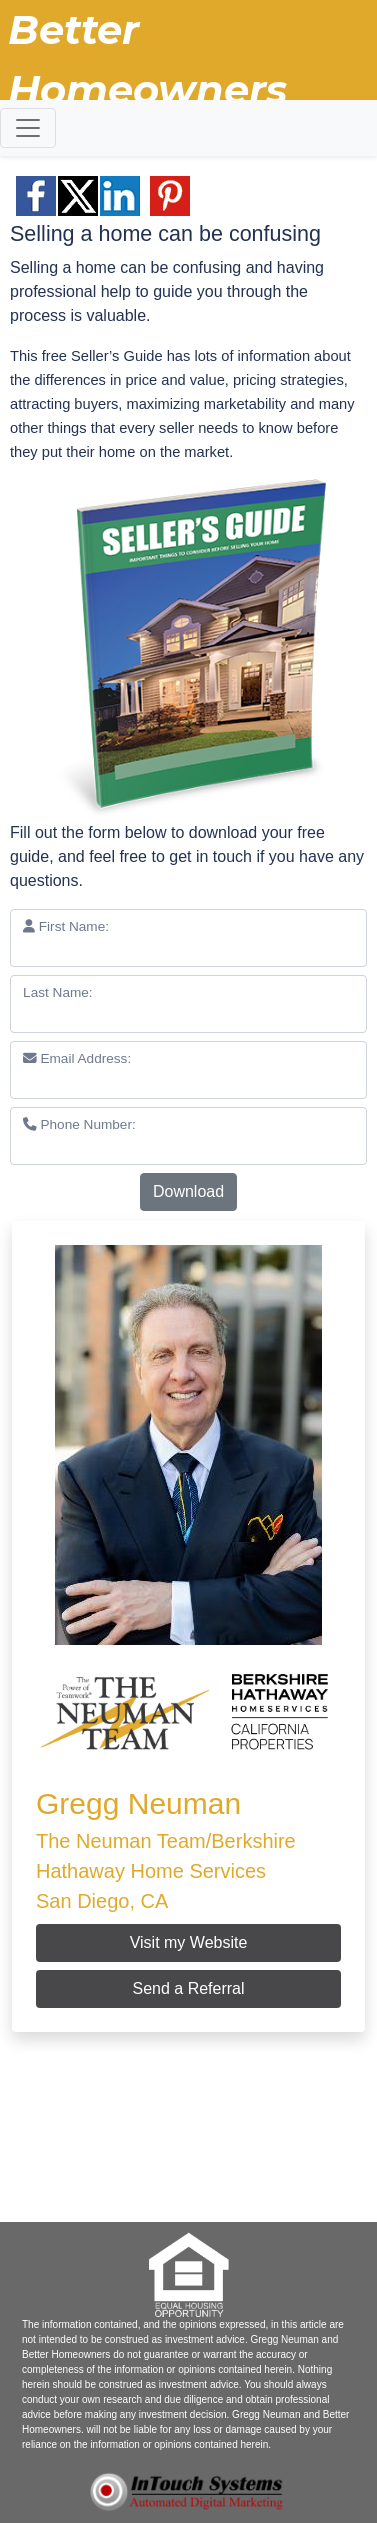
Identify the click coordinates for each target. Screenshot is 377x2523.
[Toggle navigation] (28, 128)
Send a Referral (188, 1988)
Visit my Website (189, 1942)
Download (188, 1191)
